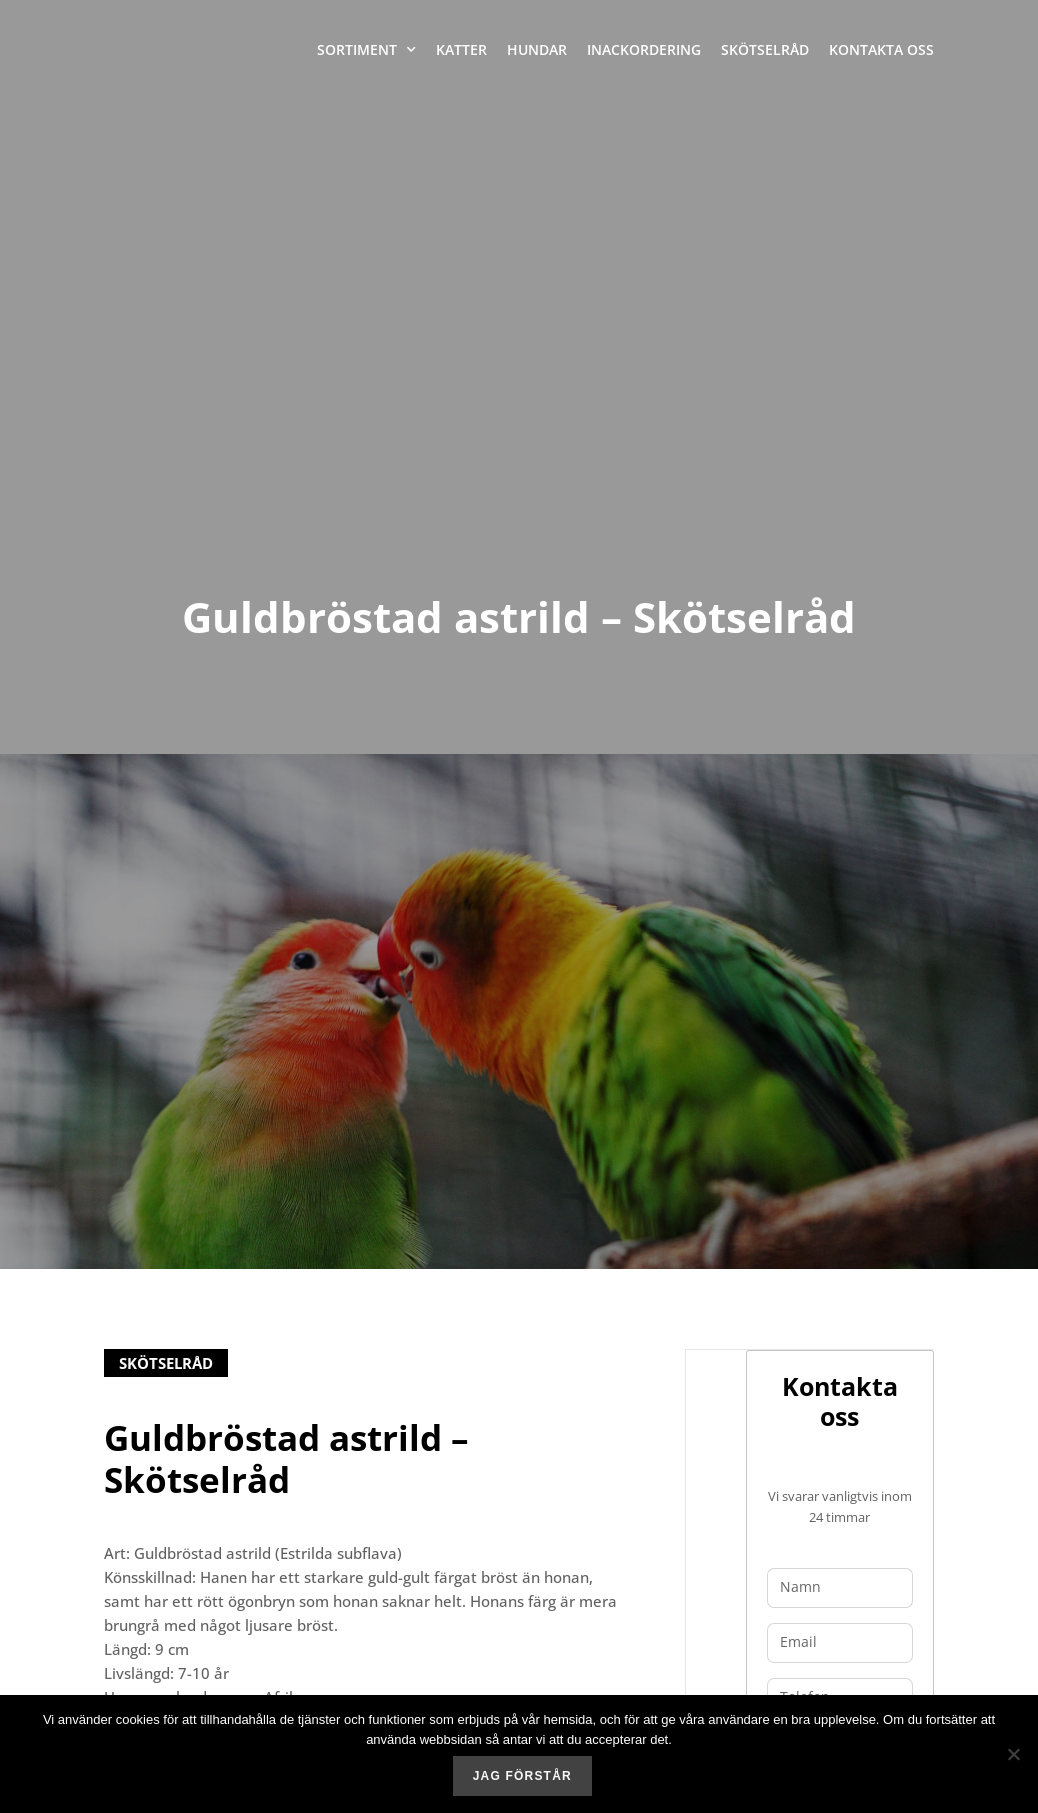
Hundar (537, 49)
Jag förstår (523, 1778)
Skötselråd (765, 49)
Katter (461, 49)
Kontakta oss (881, 49)
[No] (1013, 1755)
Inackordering (644, 49)
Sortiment (366, 50)
